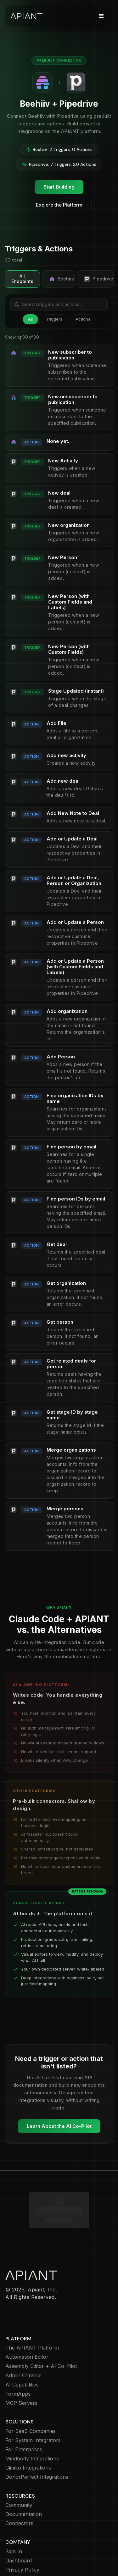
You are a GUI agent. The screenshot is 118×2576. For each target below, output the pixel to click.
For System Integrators (33, 2404)
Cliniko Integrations (28, 2431)
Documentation (23, 2478)
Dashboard (18, 2524)
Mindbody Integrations (32, 2422)
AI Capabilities (22, 2348)
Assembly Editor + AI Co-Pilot (41, 2329)
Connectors (19, 2487)
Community (18, 2468)
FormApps (18, 2357)
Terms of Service (26, 2552)
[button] (101, 16)
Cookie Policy (21, 2542)
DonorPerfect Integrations (36, 2440)
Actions (83, 319)
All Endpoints (22, 279)
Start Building (59, 187)
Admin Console (23, 2339)
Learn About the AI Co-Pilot (59, 2126)
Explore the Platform (59, 205)
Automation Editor (26, 2320)
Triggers (54, 319)
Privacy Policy (22, 2533)
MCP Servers (21, 2366)
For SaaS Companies (30, 2395)
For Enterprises (23, 2413)
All (30, 319)
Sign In (13, 2515)
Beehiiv (61, 279)
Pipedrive (98, 279)
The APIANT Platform (32, 2311)
